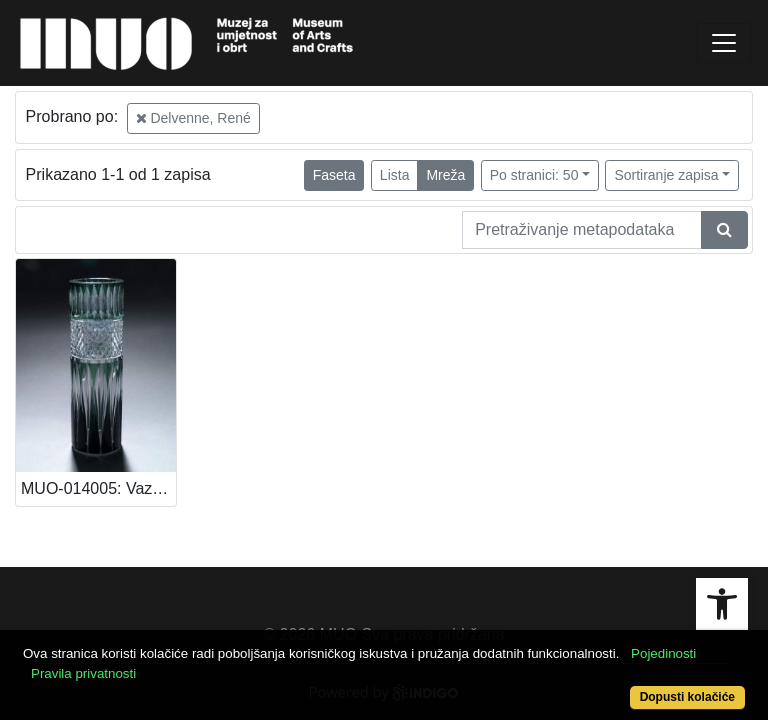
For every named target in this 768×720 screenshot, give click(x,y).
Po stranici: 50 (534, 175)
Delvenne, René (193, 118)
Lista (395, 175)
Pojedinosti (663, 653)
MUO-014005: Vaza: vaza (98, 488)
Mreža (445, 175)
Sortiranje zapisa (666, 175)
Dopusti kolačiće (687, 697)
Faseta (334, 175)
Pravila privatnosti (83, 673)
